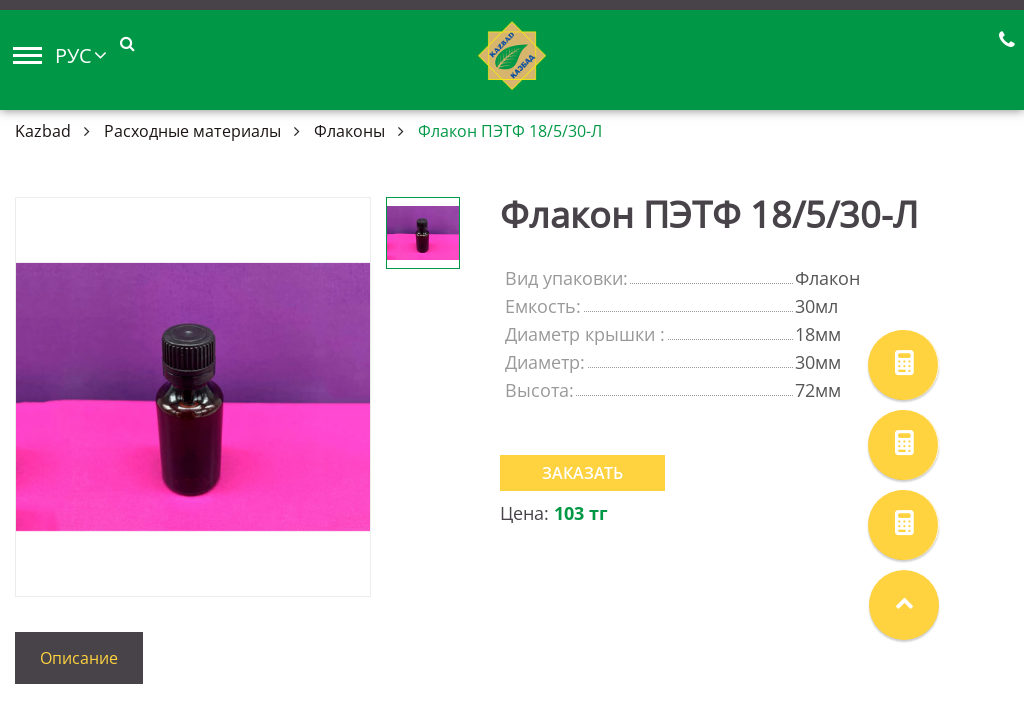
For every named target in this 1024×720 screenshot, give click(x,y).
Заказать (582, 473)
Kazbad (43, 131)
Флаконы (349, 131)
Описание (79, 658)
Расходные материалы (192, 131)
